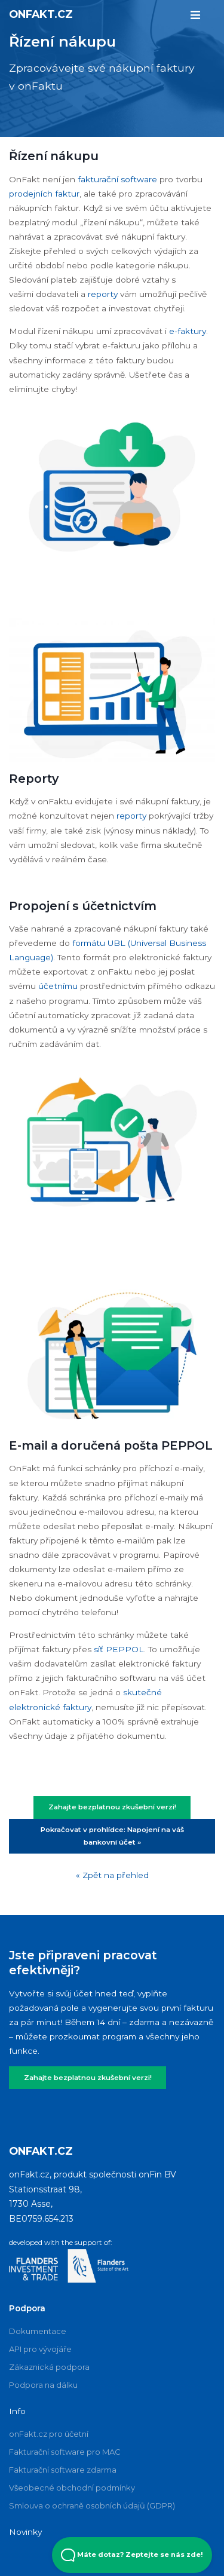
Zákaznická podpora (49, 2367)
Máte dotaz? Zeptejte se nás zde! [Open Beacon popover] (132, 2555)
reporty (104, 294)
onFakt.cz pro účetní (48, 2434)
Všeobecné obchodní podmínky (72, 2487)
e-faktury (187, 331)
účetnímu (58, 986)
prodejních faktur (44, 193)
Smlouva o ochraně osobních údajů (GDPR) (92, 2505)
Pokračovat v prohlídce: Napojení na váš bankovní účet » (112, 1835)
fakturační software (117, 179)
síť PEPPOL (119, 1649)
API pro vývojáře (40, 2349)
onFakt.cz (41, 14)
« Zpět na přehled (112, 1875)
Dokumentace (37, 2331)
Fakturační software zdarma (62, 2469)
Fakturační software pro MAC (65, 2451)
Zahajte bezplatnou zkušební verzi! (112, 1807)
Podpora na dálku (43, 2385)
